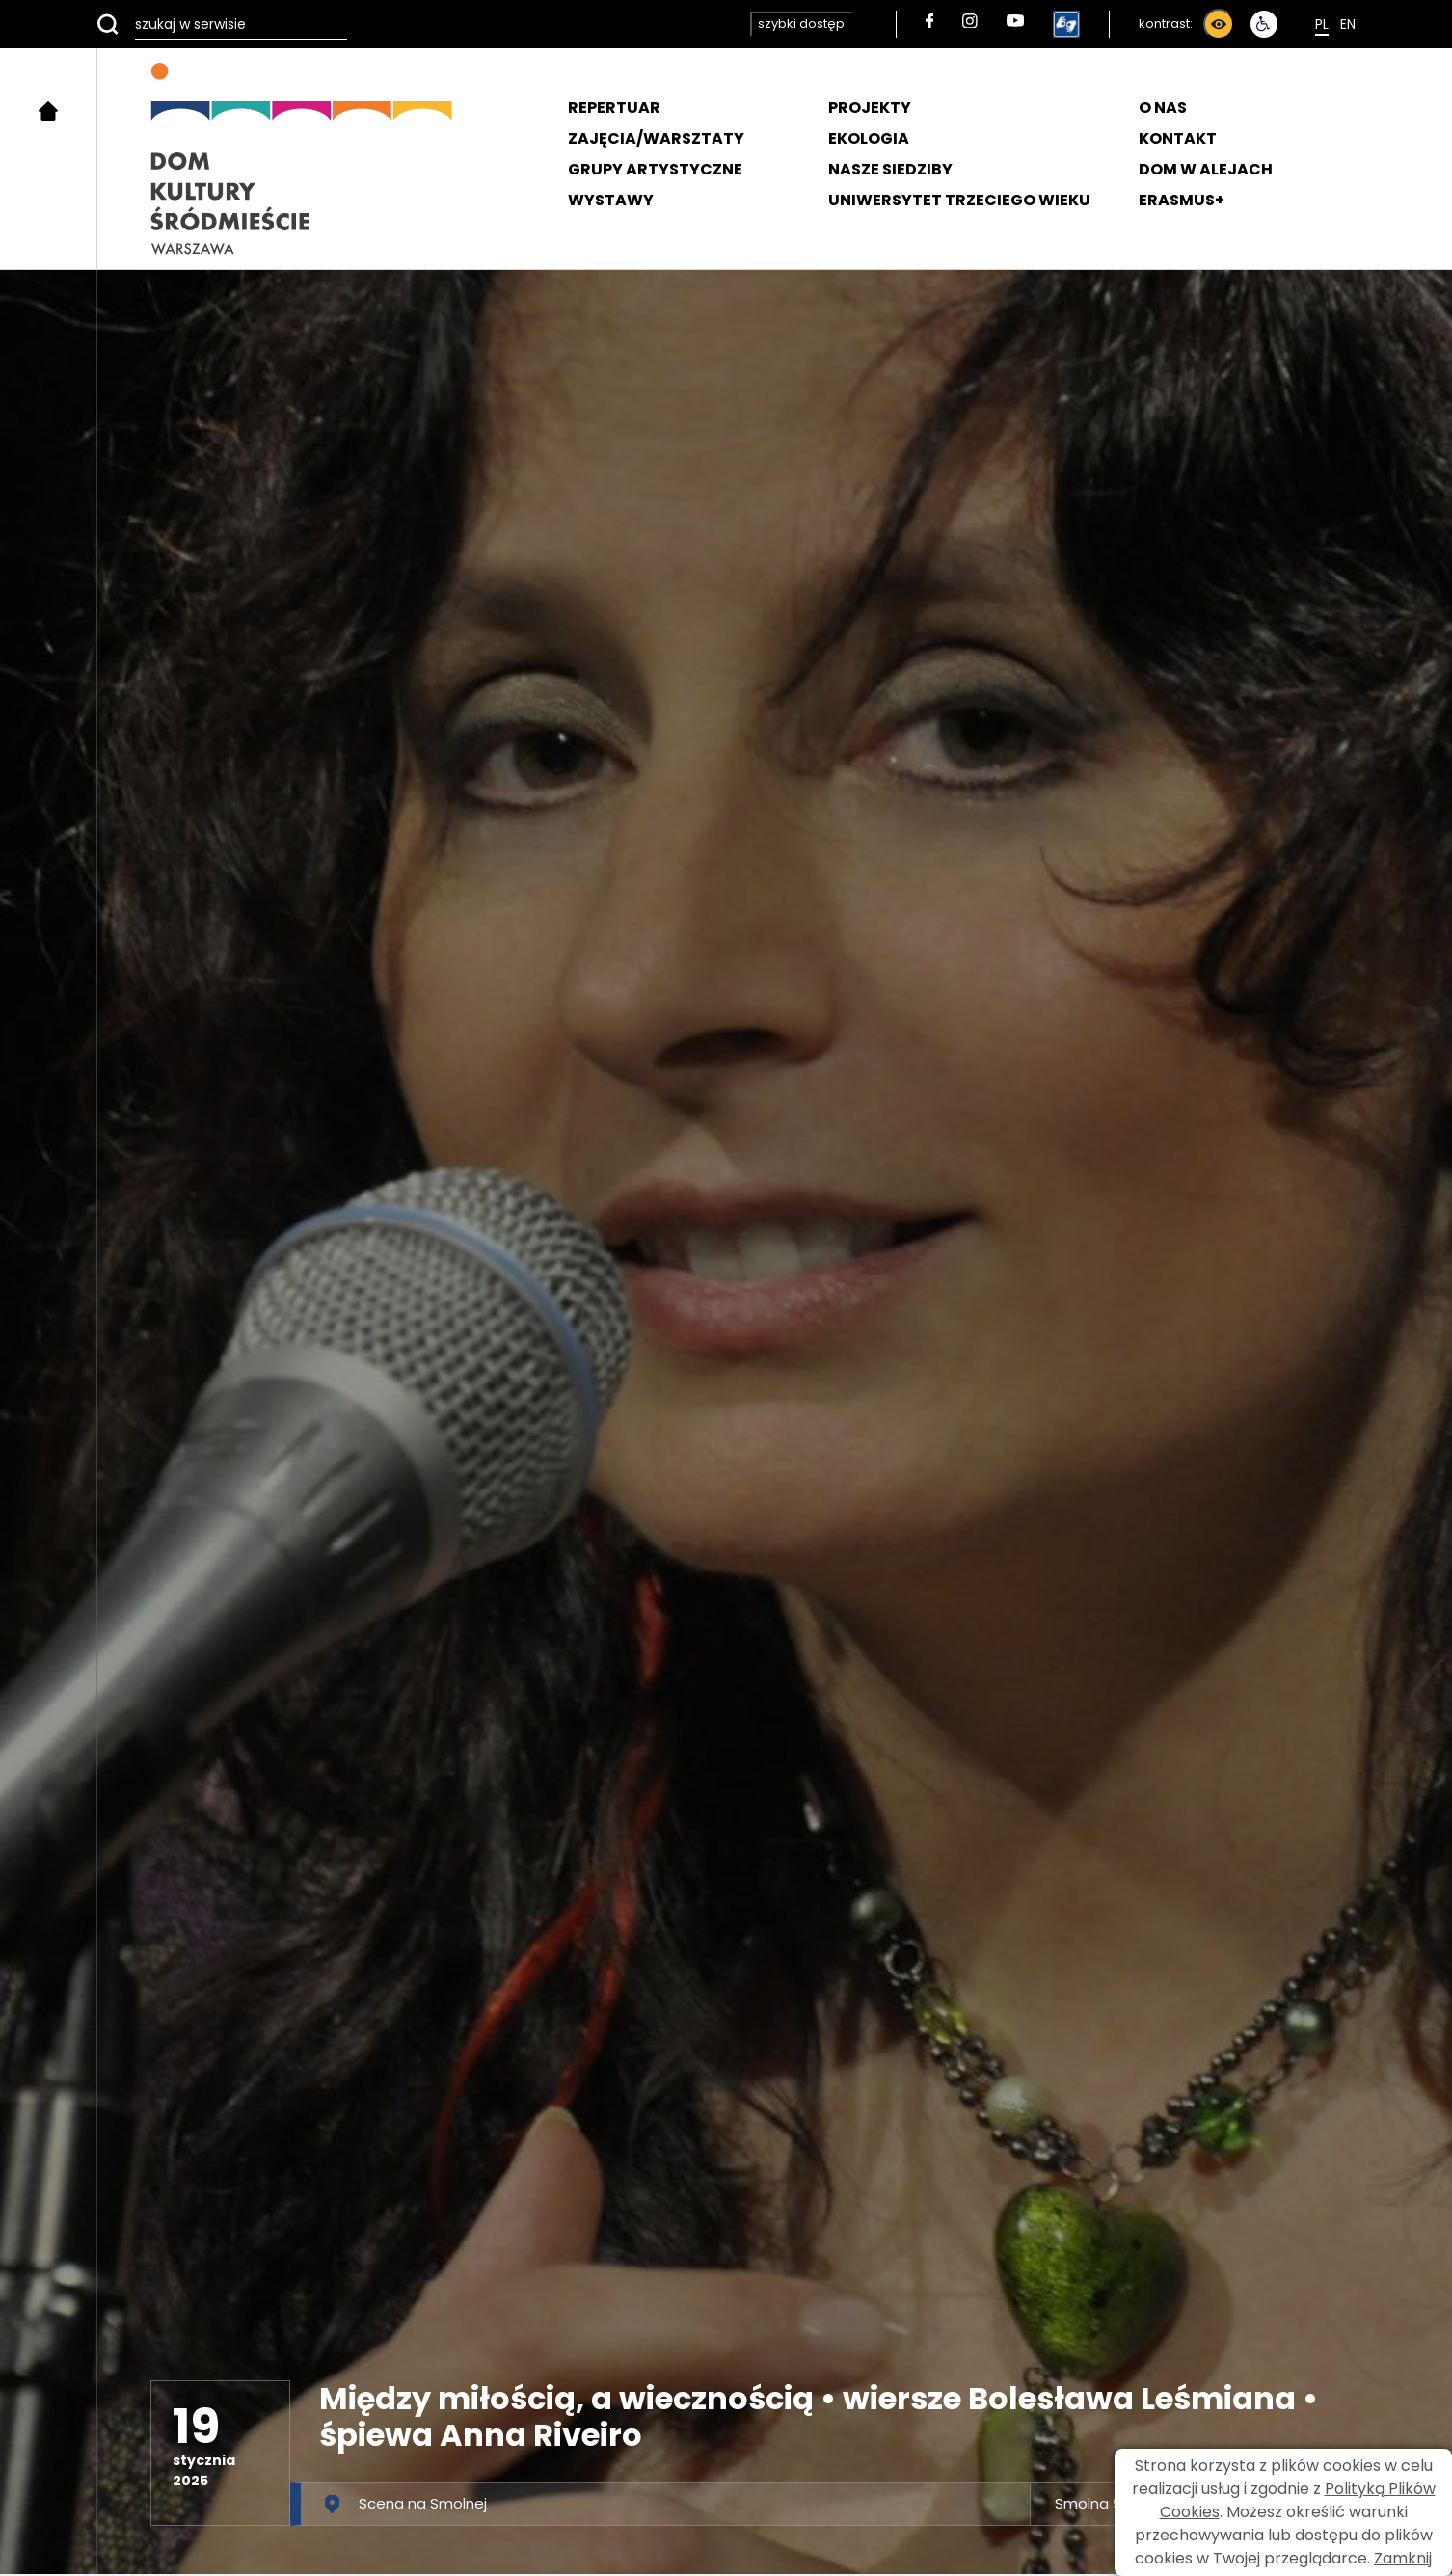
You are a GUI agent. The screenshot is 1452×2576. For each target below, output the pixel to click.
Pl (1322, 24)
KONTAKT (1178, 138)
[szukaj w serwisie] (221, 24)
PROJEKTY (869, 107)
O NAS (1163, 107)
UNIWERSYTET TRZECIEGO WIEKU (959, 200)
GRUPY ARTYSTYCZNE (655, 169)
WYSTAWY (611, 200)
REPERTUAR (614, 107)
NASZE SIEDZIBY (890, 169)
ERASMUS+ (1181, 200)
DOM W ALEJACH (1206, 169)
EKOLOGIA (868, 138)
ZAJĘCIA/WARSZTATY (656, 138)
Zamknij (1403, 2558)
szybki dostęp (801, 23)
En (1348, 24)
